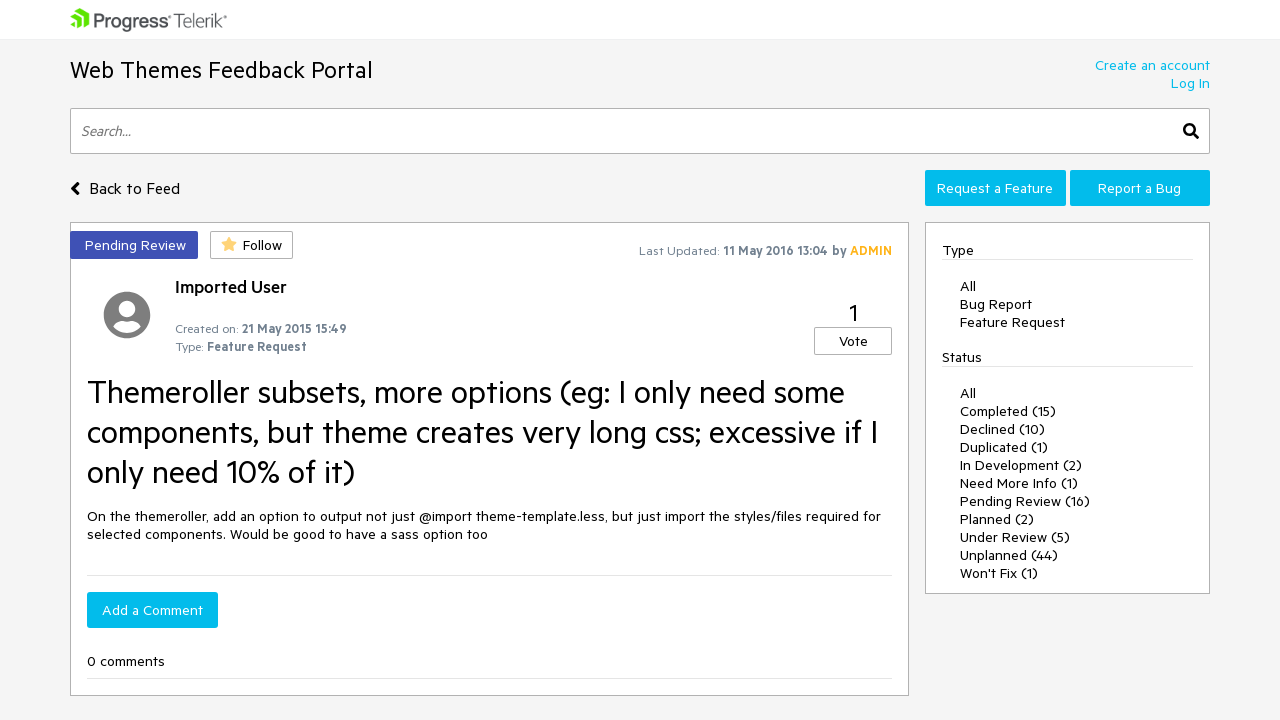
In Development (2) (1021, 465)
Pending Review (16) (1025, 501)
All (968, 286)
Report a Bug (1139, 188)
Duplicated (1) (1004, 447)
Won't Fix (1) (999, 573)
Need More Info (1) (1019, 483)
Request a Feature (995, 188)
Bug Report (996, 304)
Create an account (1152, 65)
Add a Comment (152, 610)
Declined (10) (1002, 429)
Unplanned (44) (1009, 555)
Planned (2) (997, 519)
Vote (853, 341)
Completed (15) (1008, 411)
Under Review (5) (1015, 537)
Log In (1190, 83)
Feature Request (1012, 322)
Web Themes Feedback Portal (221, 69)
